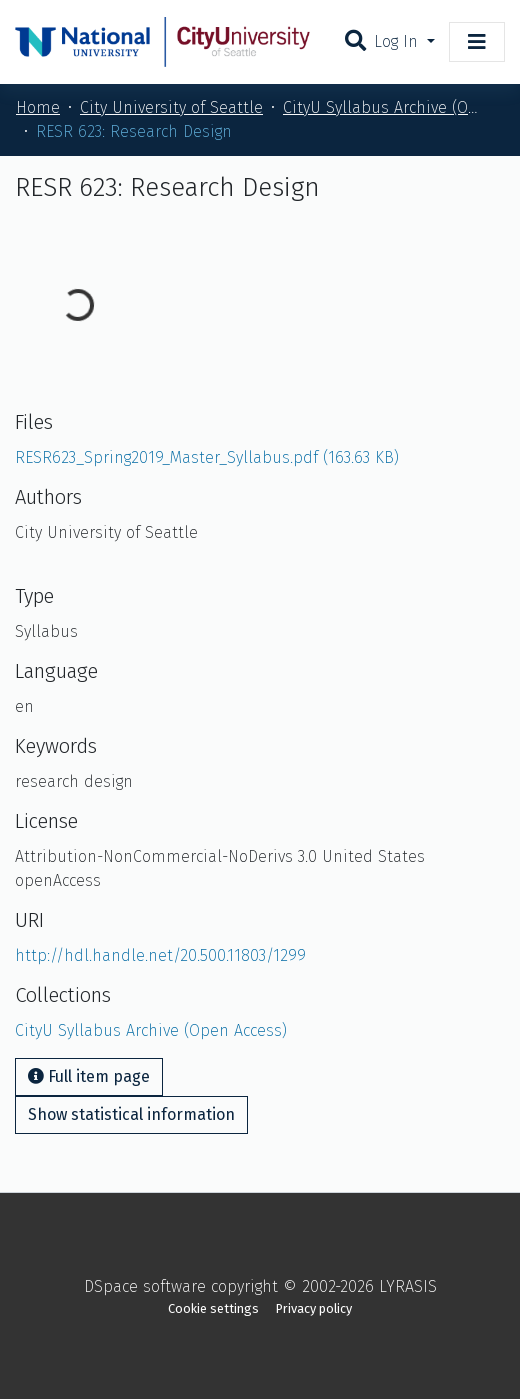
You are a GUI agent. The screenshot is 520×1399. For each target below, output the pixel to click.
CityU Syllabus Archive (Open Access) (383, 107)
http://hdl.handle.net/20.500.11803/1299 (160, 955)
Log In (398, 41)
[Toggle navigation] (477, 42)
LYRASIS (408, 1286)
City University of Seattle (171, 107)
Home (38, 107)
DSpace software (145, 1286)
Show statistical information (131, 1114)
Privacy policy (314, 1308)
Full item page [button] (89, 1076)
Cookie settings (213, 1308)
